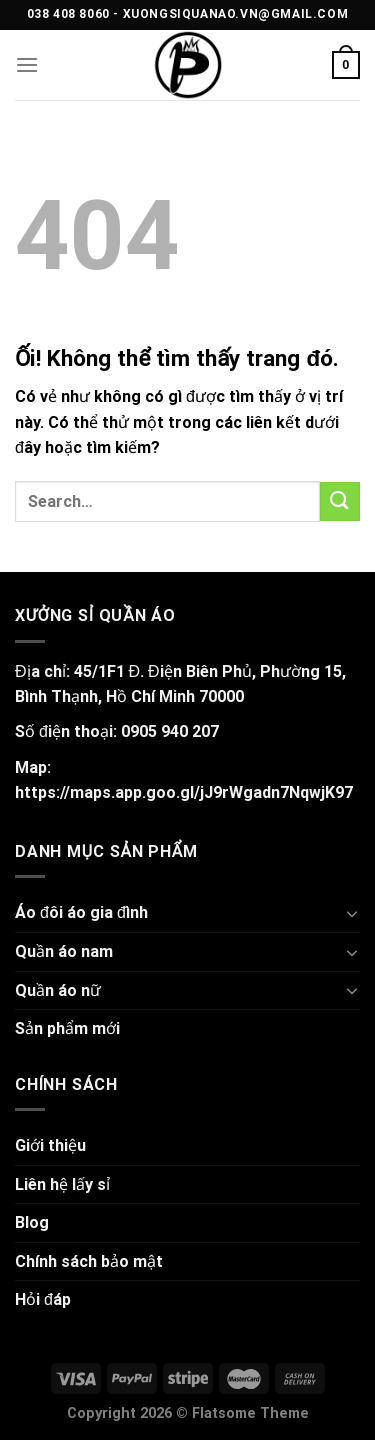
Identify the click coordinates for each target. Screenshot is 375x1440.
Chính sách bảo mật (89, 1261)
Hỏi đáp (43, 1299)
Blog (32, 1222)
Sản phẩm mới (67, 1028)
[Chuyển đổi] (352, 913)
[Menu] (27, 64)
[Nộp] (340, 501)
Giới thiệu (50, 1145)
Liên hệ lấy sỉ (62, 1184)
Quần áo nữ (58, 990)
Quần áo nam (64, 951)
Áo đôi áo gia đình (81, 912)
